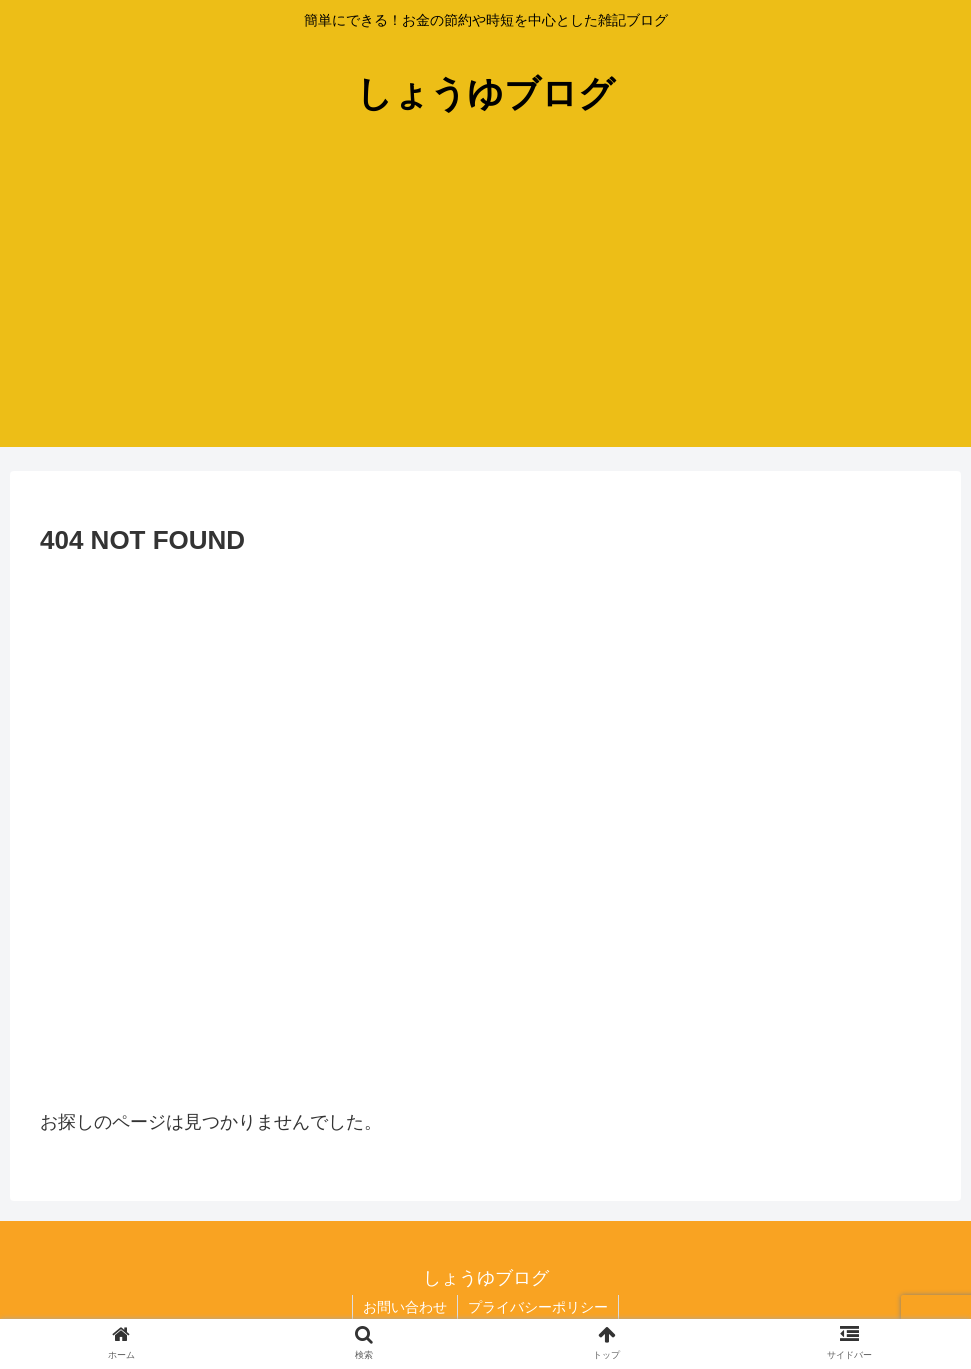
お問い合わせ (405, 1307)
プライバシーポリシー (538, 1307)
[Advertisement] (485, 307)
